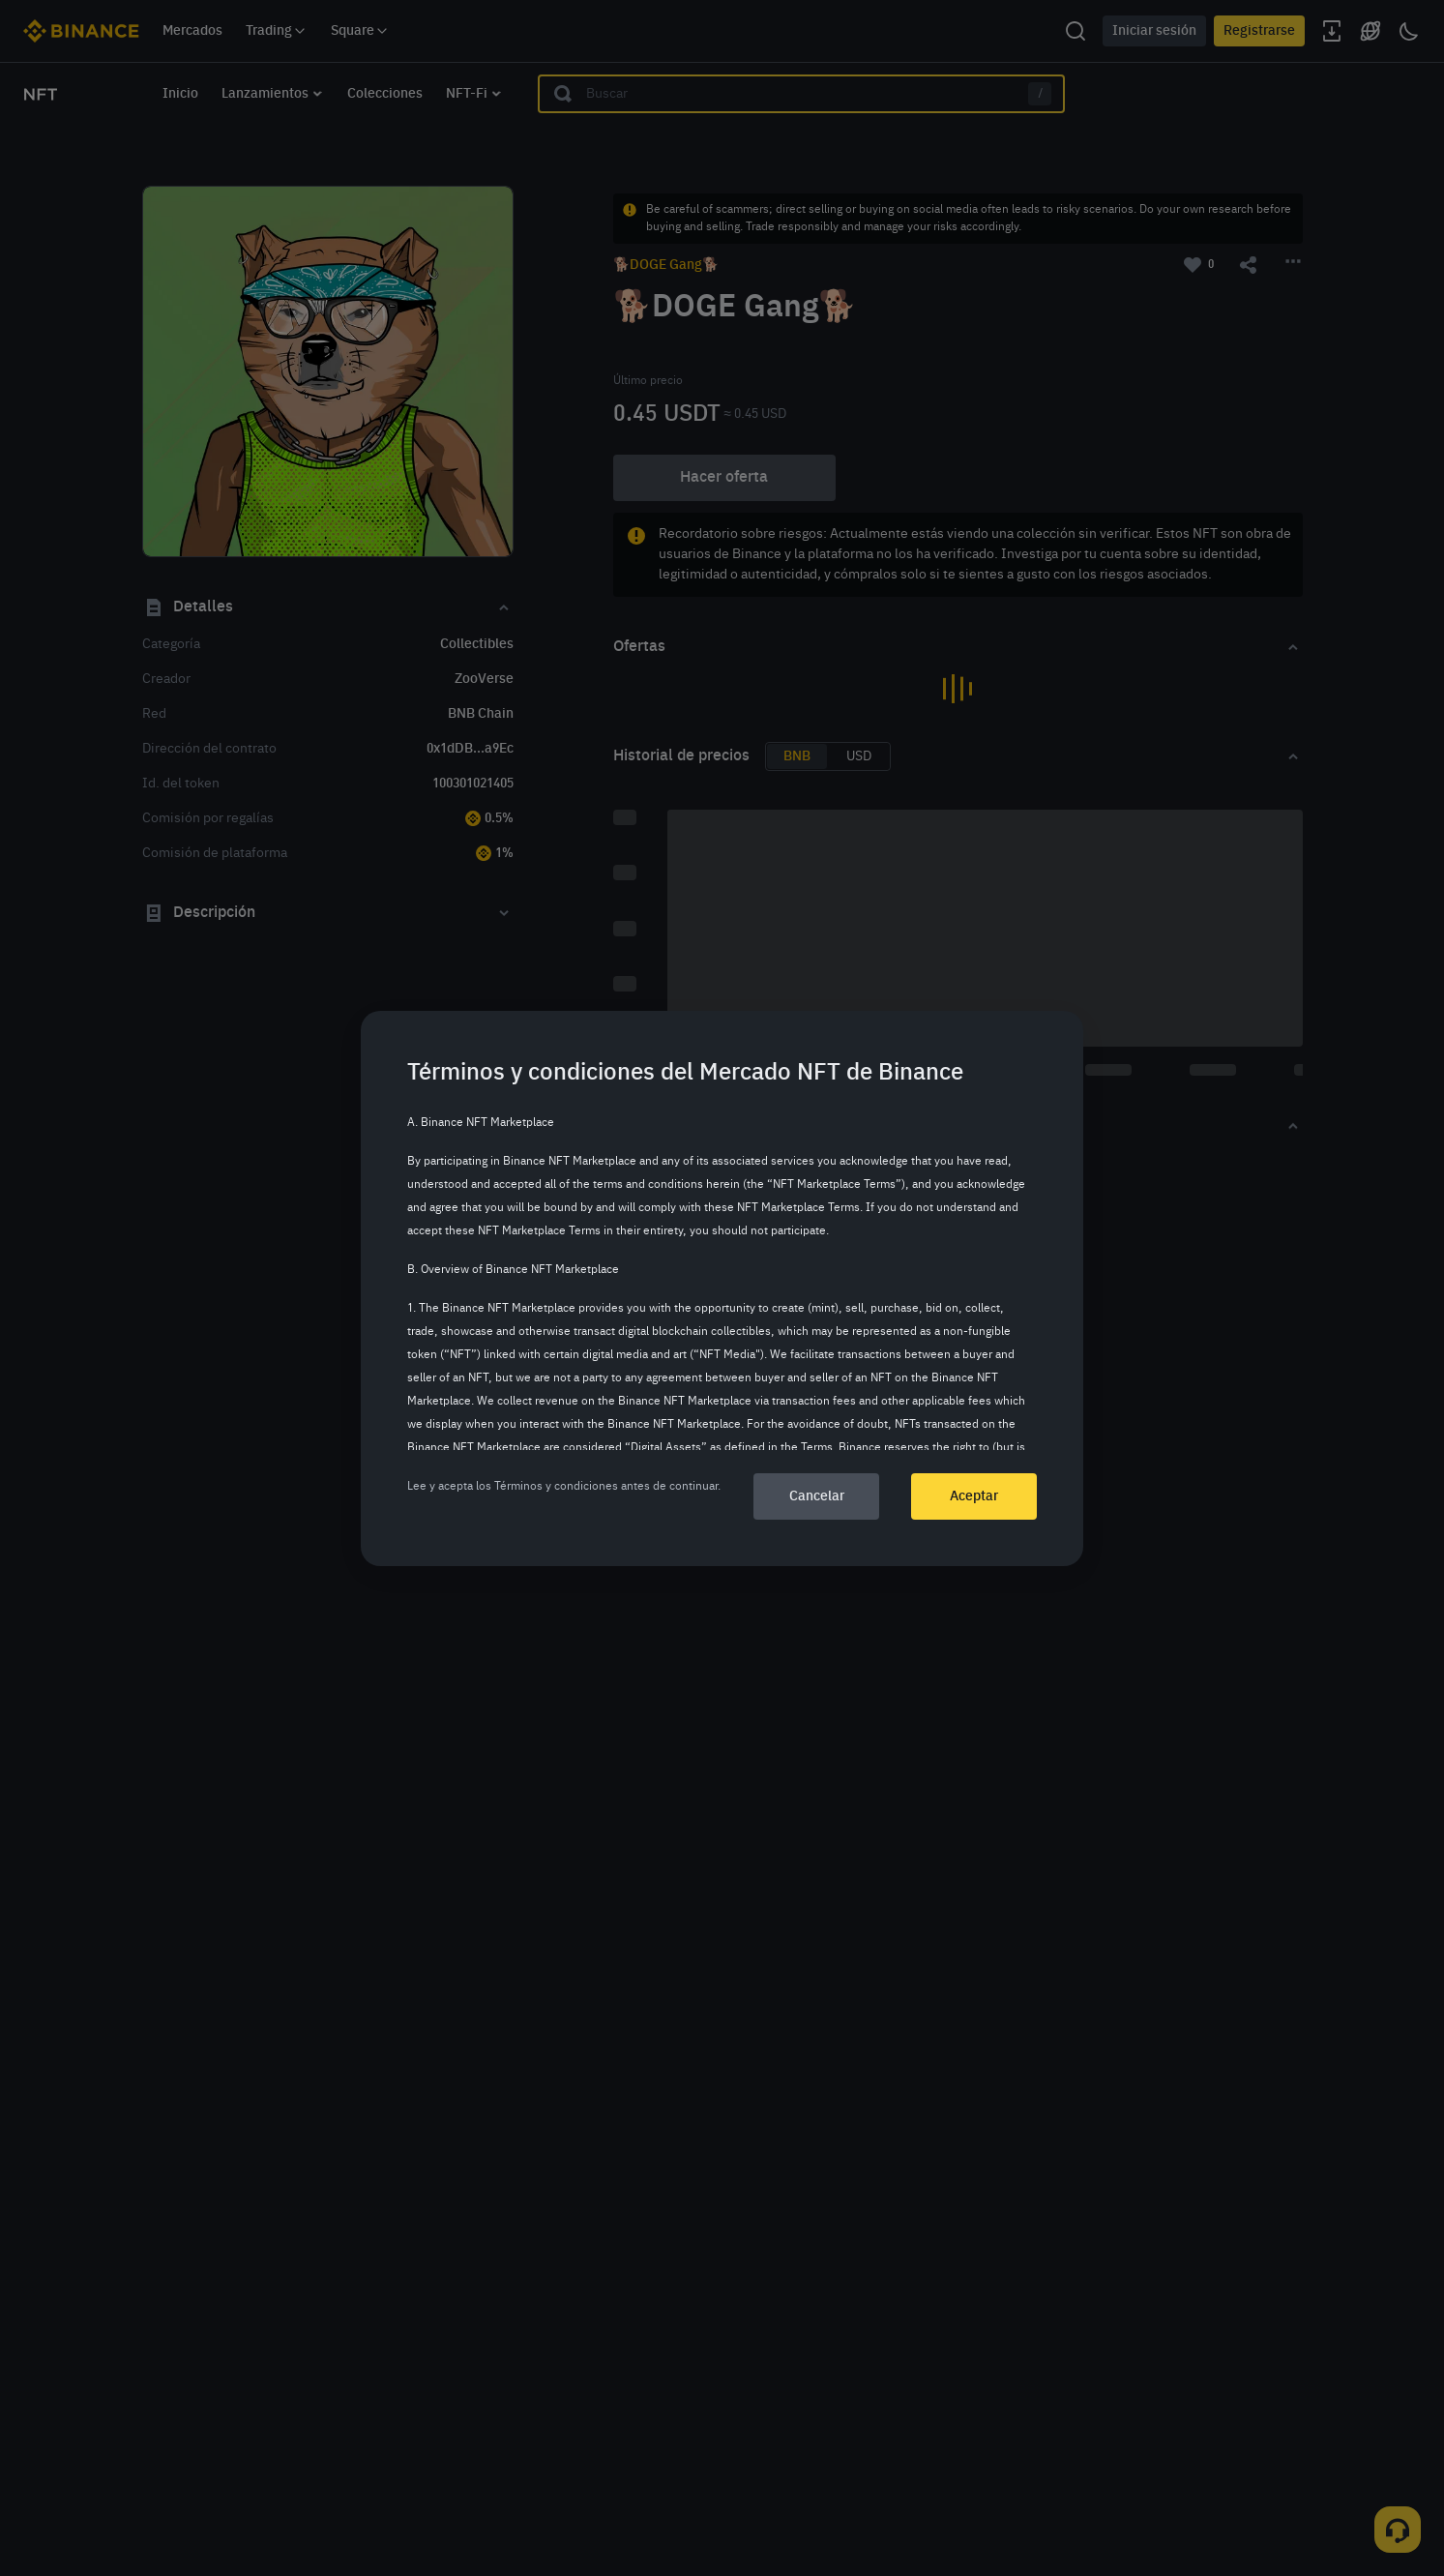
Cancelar (816, 1496)
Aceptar (974, 1496)
